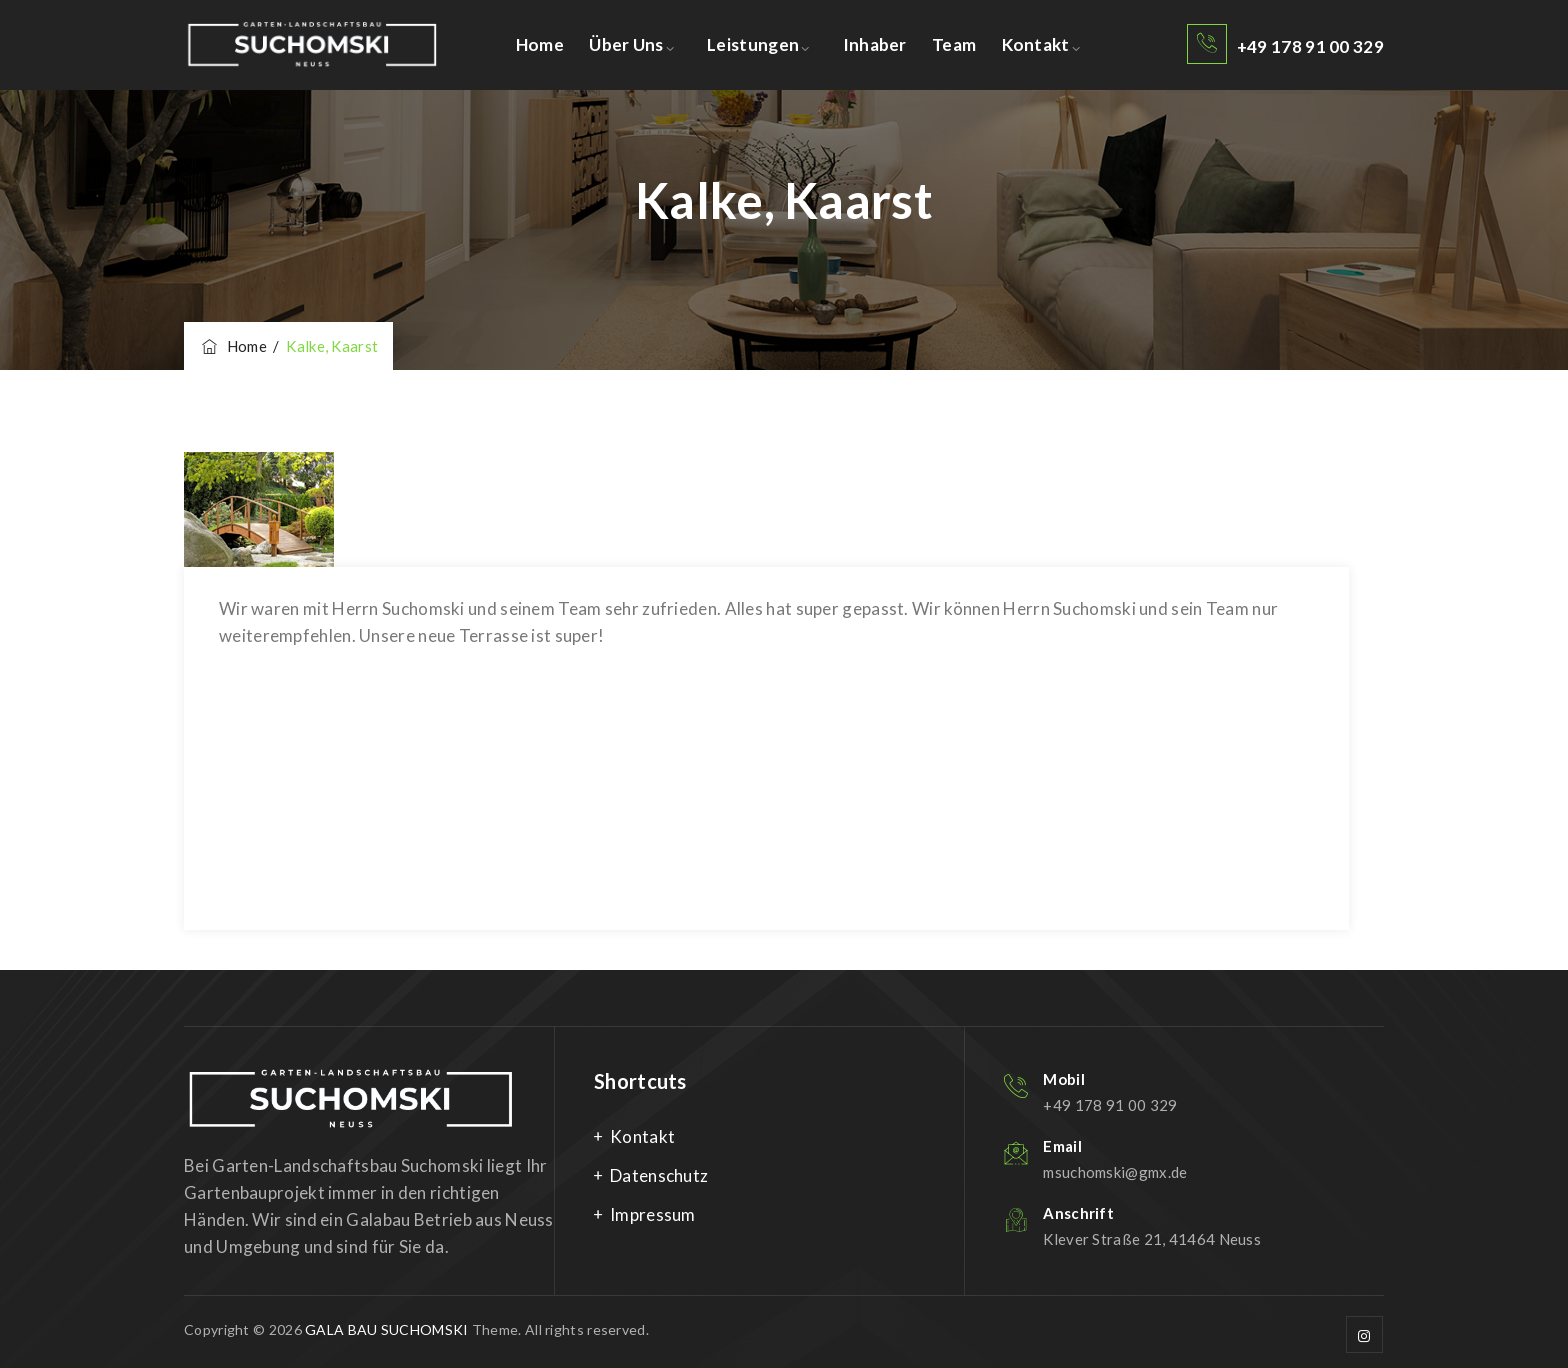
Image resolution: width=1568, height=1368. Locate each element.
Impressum (653, 1214)
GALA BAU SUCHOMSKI (386, 1329)
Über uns (626, 44)
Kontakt (1036, 44)
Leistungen (753, 44)
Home (540, 44)
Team (954, 44)
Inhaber (875, 44)
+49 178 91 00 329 (1310, 46)
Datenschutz (659, 1175)
